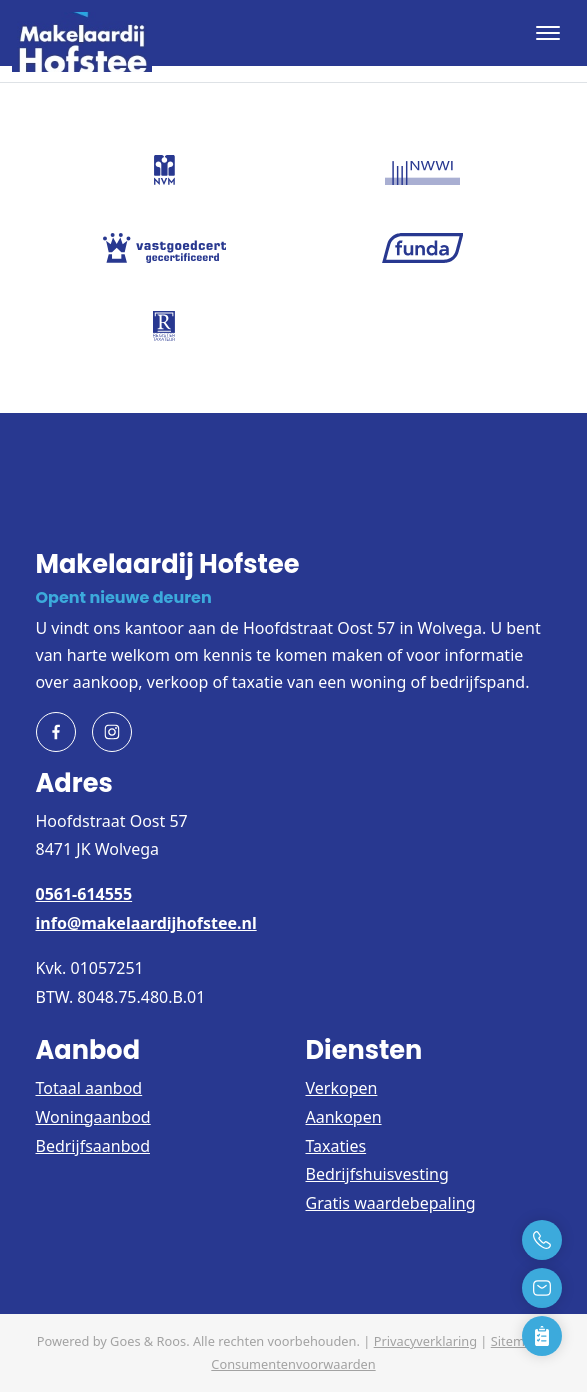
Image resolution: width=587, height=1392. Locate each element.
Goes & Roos (148, 1341)
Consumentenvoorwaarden (293, 1364)
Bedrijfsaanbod (93, 1146)
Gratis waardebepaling (391, 1203)
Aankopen (344, 1117)
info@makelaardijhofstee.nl (146, 923)
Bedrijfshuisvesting (377, 1174)
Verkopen (342, 1088)
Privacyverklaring (425, 1341)
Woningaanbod (93, 1117)
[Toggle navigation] (547, 33)
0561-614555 (84, 894)
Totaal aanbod (89, 1088)
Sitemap (515, 1341)
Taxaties (336, 1146)
